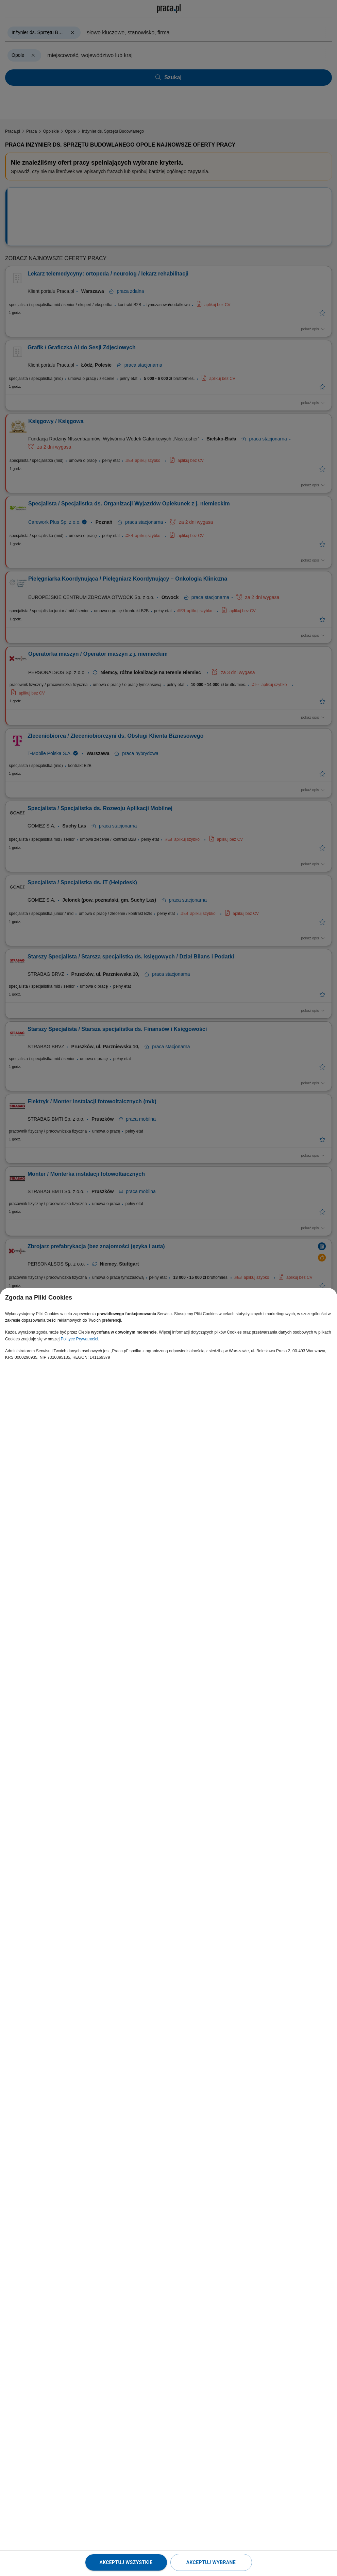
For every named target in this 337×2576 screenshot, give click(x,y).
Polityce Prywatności (79, 1339)
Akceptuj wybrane (211, 2562)
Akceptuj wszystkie (125, 2562)
